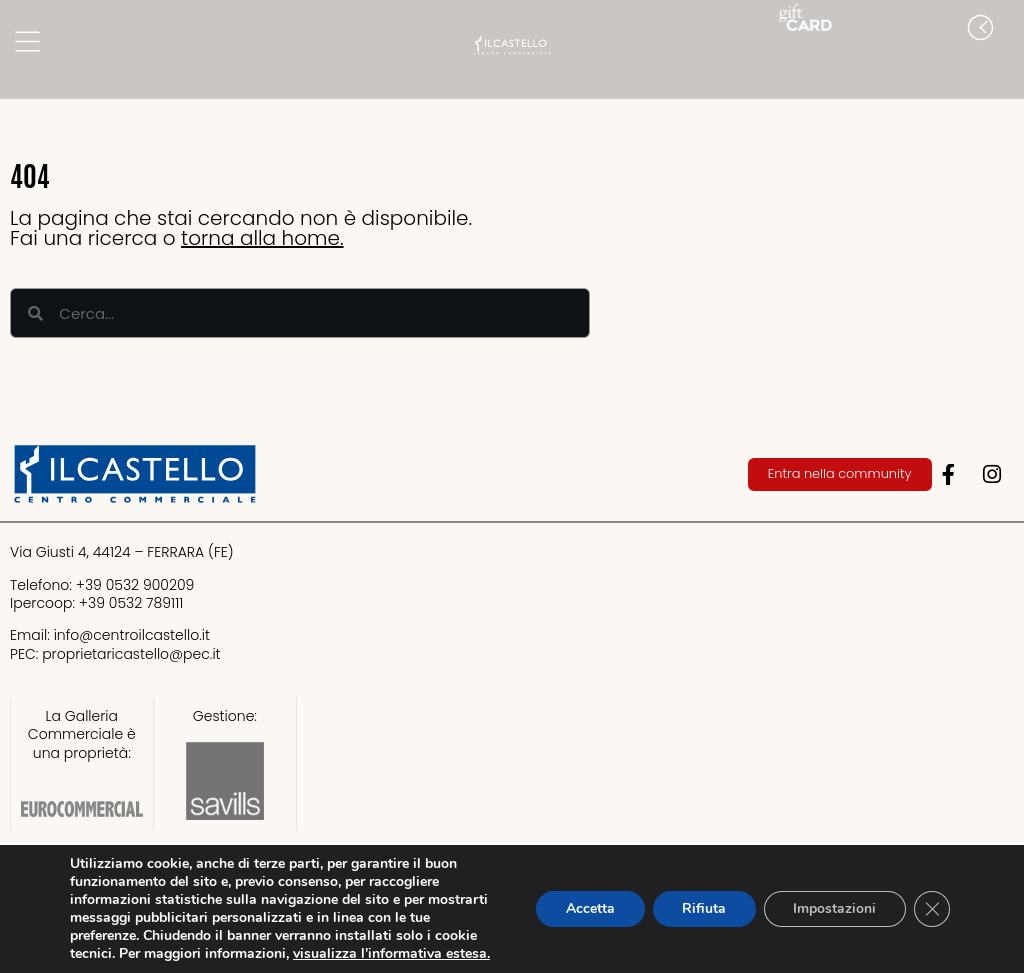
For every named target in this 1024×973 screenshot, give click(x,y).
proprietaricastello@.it (131, 654)
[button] (1004, 68)
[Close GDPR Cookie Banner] (932, 909)
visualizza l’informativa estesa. (391, 953)
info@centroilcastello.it (132, 635)
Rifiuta (703, 908)
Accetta (588, 908)
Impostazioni (834, 908)
